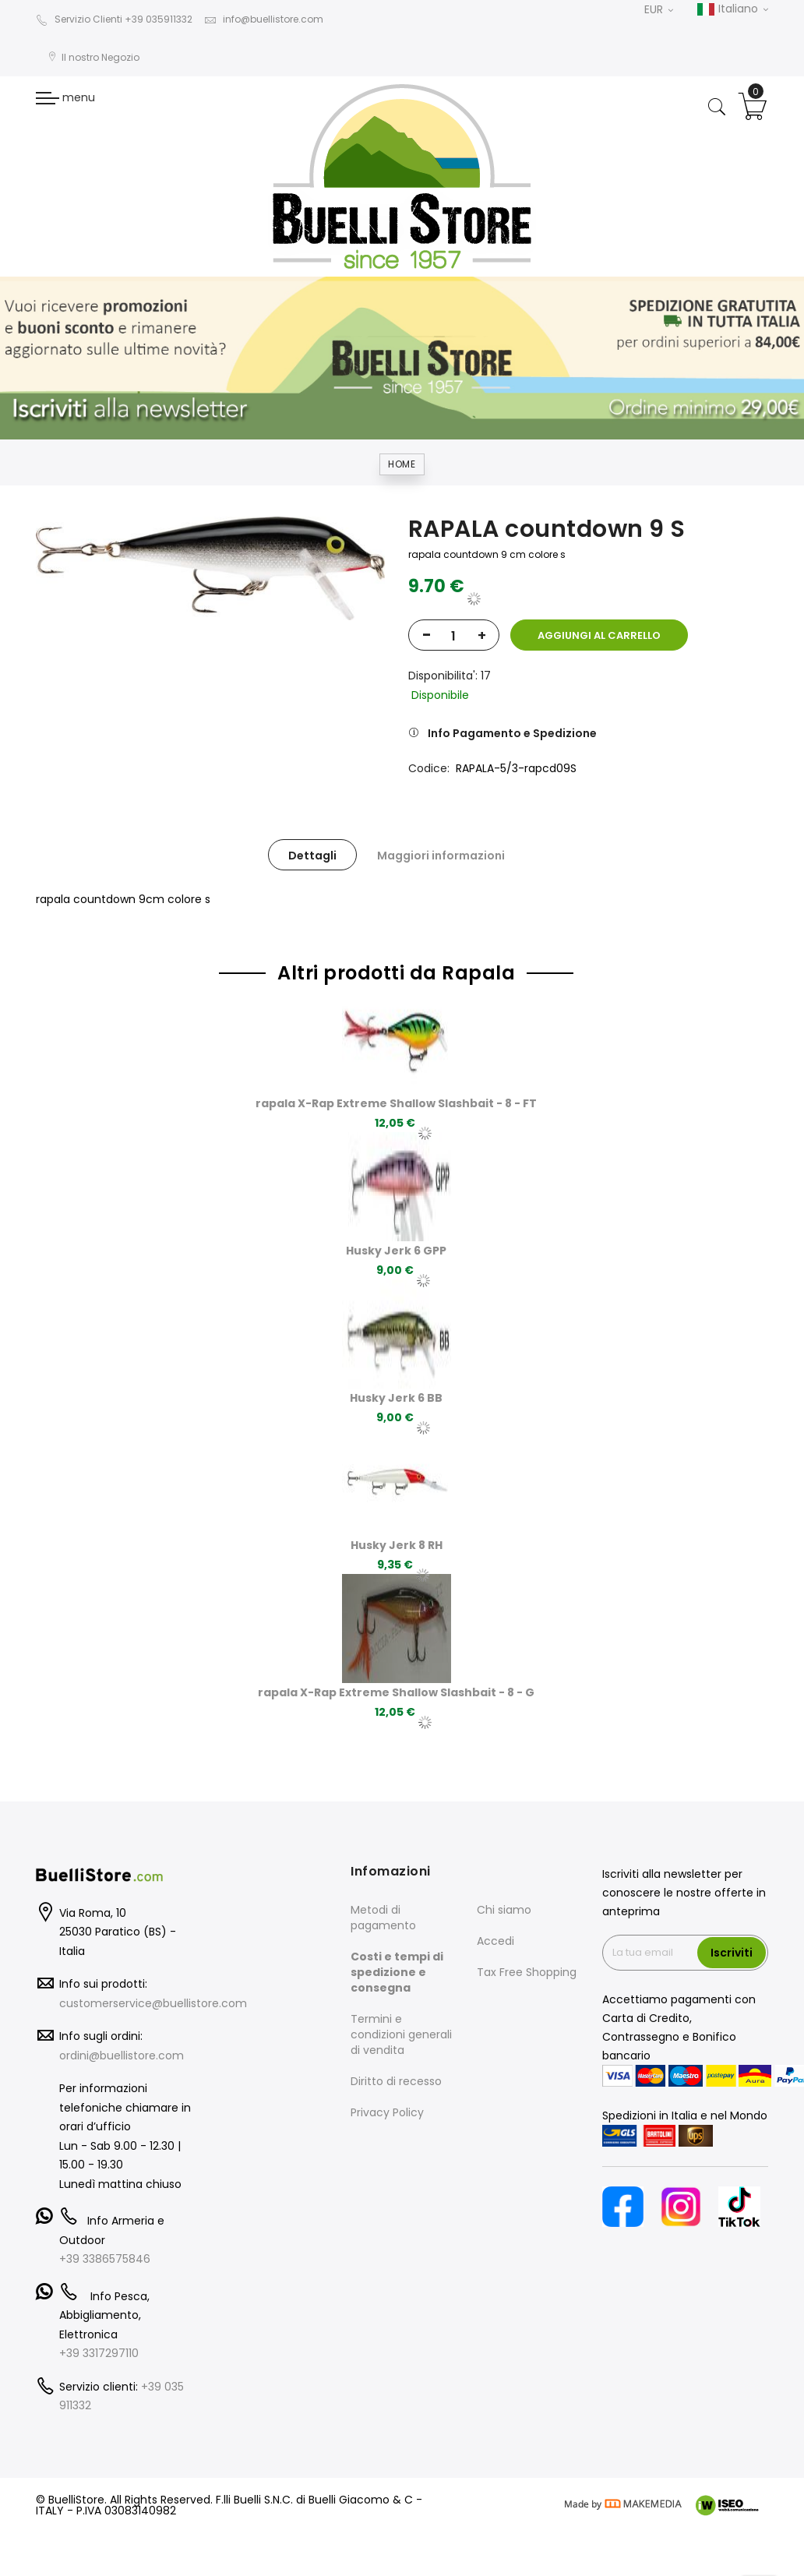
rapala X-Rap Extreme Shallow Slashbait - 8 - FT (396, 1103)
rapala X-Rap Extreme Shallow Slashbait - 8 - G (396, 1692)
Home (402, 464)
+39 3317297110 (99, 2353)
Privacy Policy (387, 2112)
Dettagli (312, 855)
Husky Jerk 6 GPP (396, 1250)
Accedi (495, 1941)
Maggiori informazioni (441, 855)
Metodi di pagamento (383, 1917)
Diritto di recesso (396, 2081)
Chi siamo (504, 1910)
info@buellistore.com (263, 19)
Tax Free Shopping (527, 1972)
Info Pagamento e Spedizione (512, 733)
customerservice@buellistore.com (153, 2003)
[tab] (312, 854)
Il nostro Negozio (93, 57)
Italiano (732, 9)
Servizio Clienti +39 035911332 (114, 19)
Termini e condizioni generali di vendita (401, 2034)
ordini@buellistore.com (121, 2055)
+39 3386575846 (104, 2259)
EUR (658, 9)
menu (65, 97)
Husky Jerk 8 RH (397, 1545)
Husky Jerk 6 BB (396, 1398)
